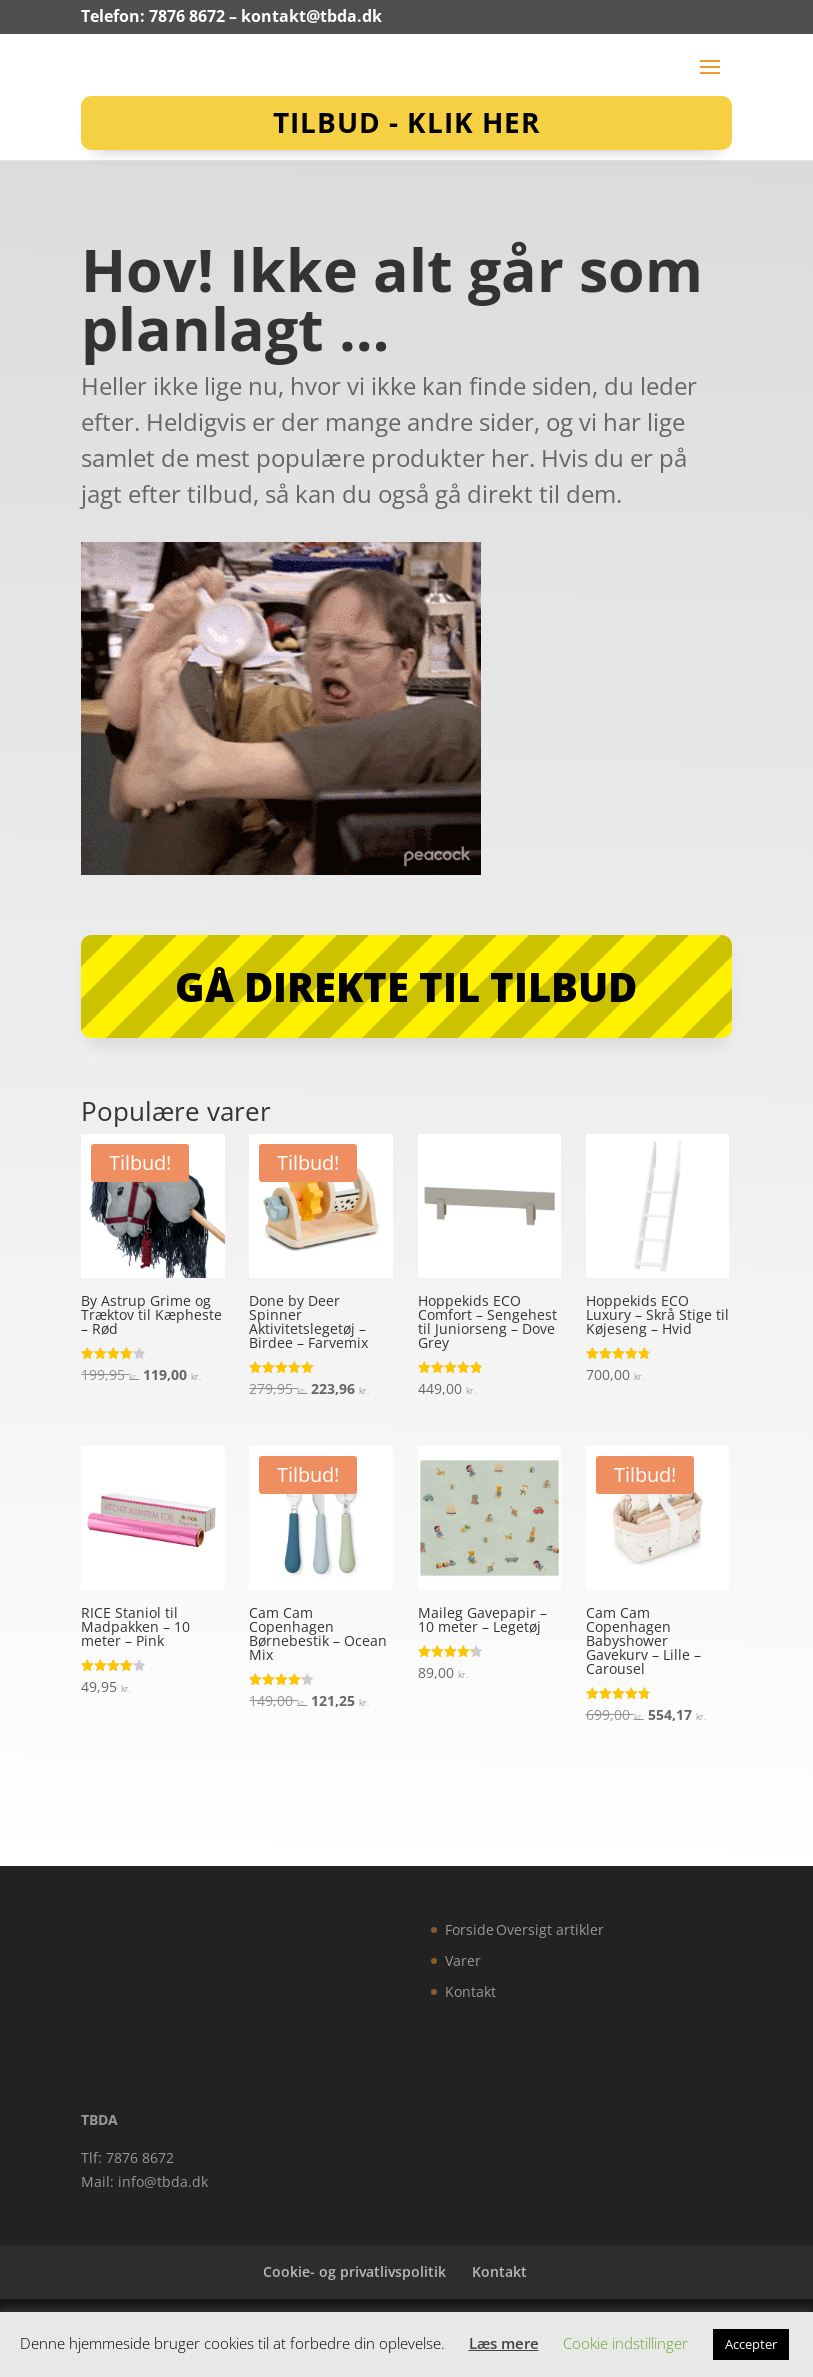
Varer (463, 1960)
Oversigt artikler (550, 1929)
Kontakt (470, 1991)
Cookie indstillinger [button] (625, 2343)
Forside (469, 1929)
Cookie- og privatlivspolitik (354, 2271)
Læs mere (504, 2343)
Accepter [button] (751, 2344)
